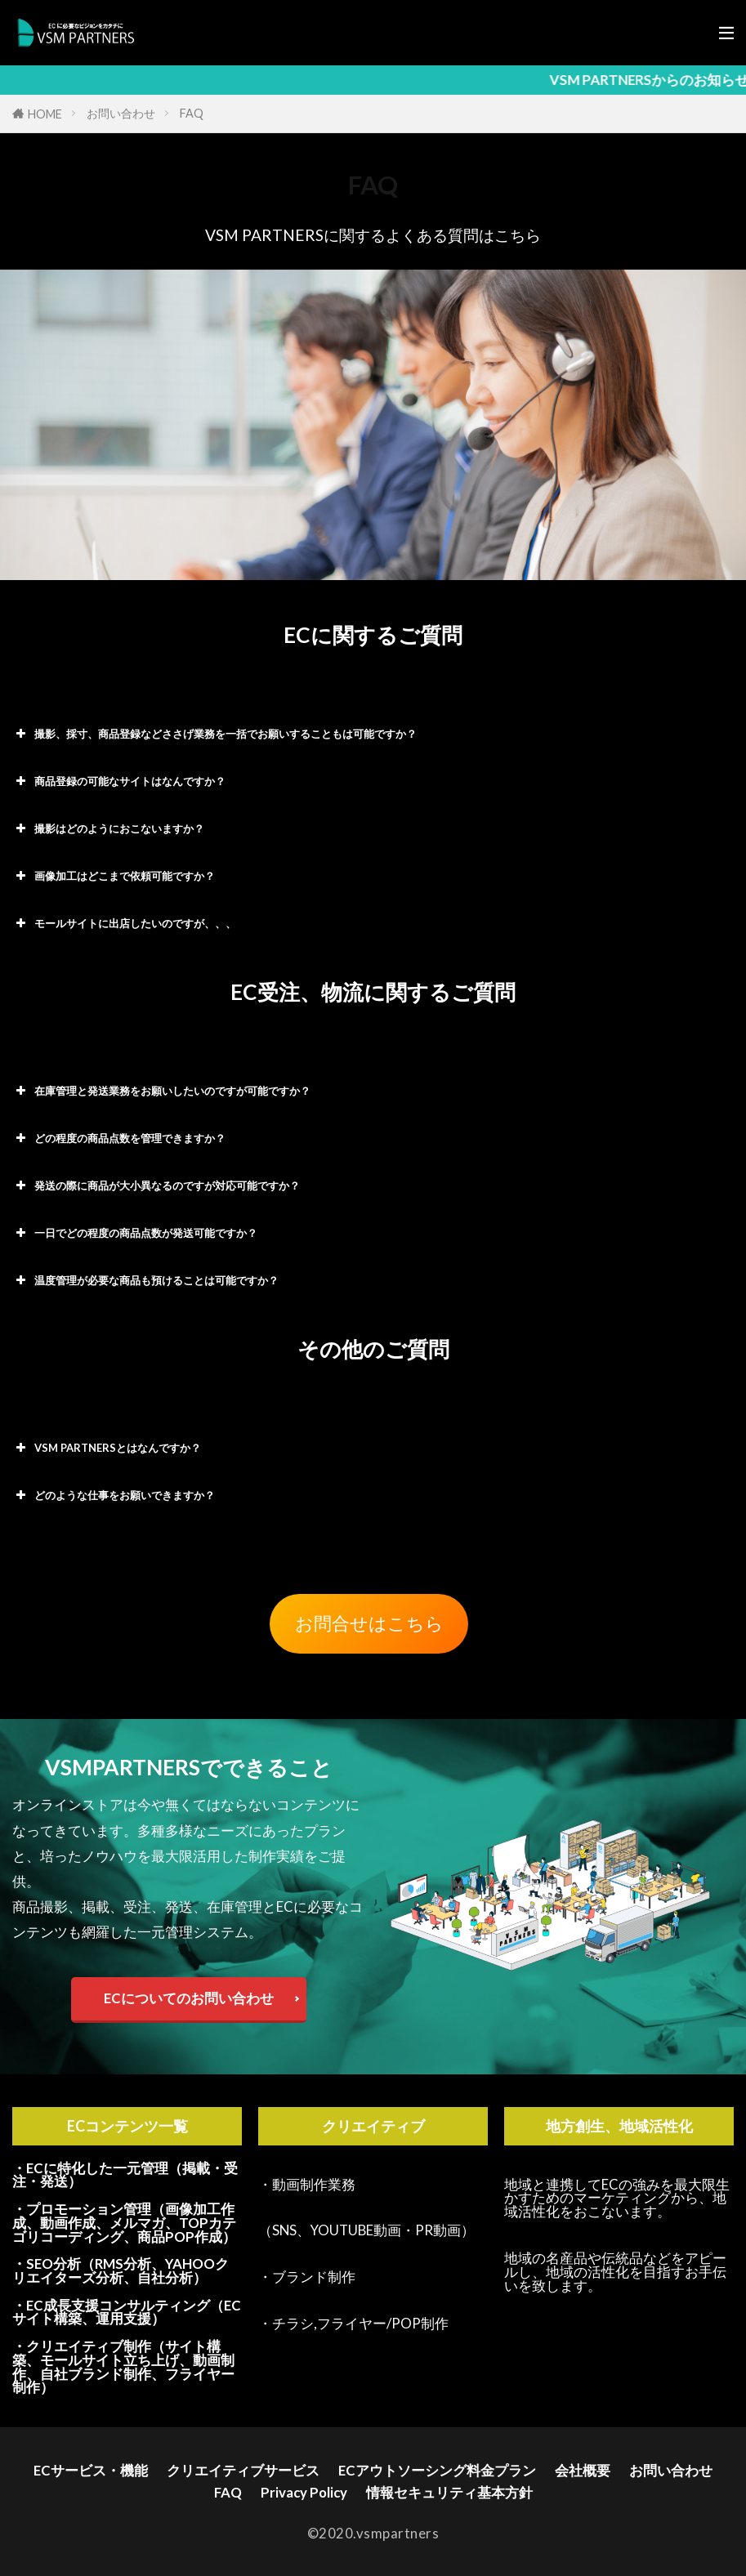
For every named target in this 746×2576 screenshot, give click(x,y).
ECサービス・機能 (91, 2470)
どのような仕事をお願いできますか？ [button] (113, 1495)
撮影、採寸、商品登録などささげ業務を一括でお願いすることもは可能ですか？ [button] (214, 733)
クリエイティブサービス (243, 2470)
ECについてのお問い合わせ (189, 1998)
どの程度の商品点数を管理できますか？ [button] (119, 1138)
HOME (45, 114)
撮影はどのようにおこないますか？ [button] (108, 828)
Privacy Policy (304, 2492)
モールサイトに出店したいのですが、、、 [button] (124, 923)
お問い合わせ (121, 113)
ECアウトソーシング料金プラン (437, 2470)
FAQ (191, 113)
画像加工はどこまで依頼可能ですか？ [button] (113, 876)
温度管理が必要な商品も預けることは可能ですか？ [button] (145, 1280)
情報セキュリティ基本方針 (449, 2492)
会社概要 (582, 2470)
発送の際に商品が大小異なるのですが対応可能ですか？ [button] (156, 1185)
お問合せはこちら (369, 1623)
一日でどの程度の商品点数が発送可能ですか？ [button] (134, 1233)
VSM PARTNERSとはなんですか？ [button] (106, 1448)
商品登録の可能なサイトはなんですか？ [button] (119, 781)
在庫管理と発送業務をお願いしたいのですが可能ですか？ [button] (161, 1091)
